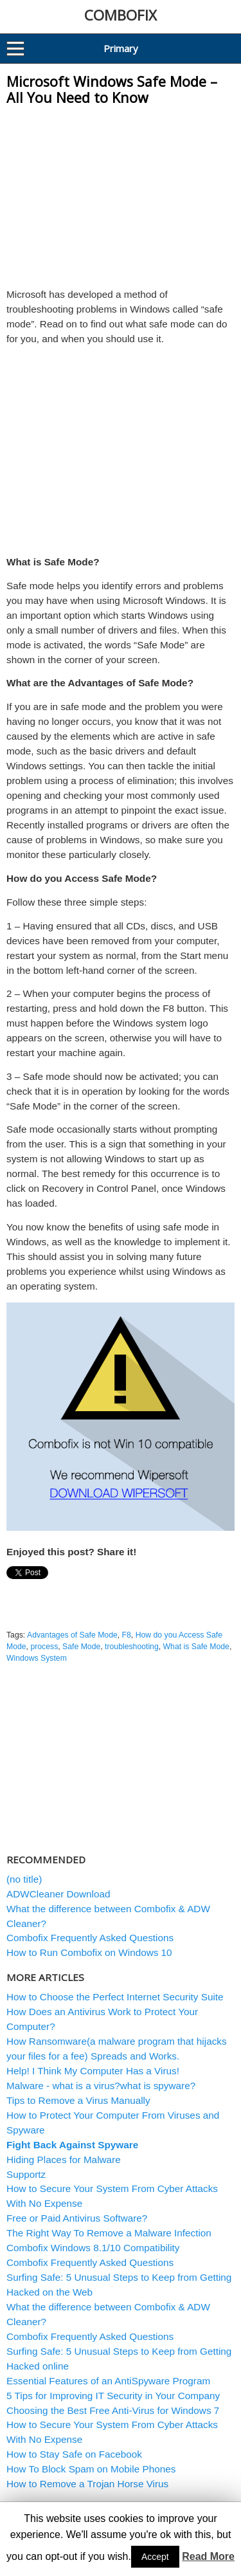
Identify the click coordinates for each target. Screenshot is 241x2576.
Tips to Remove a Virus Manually (78, 2100)
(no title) (24, 1879)
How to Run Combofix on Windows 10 (89, 1952)
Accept (155, 2557)
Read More (208, 2556)
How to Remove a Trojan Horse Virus (87, 2483)
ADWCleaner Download (58, 1893)
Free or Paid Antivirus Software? (76, 2218)
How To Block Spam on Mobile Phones (90, 2468)
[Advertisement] (120, 193)
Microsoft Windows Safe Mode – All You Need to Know (111, 89)
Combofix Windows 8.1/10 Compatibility (93, 2247)
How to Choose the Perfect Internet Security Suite (115, 1996)
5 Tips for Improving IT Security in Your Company (113, 2395)
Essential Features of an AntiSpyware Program (108, 2380)
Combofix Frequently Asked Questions (90, 1937)
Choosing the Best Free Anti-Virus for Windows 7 (112, 2410)
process (44, 1646)
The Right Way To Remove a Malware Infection (108, 2232)
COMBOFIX (120, 14)
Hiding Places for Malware (63, 2159)
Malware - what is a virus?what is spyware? (100, 2085)
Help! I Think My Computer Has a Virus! (92, 2070)
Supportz (26, 2174)
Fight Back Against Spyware (72, 2144)
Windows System (36, 1658)
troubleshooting (132, 1646)
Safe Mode (81, 1646)
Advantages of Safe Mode (72, 1635)
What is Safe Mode (196, 1646)
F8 (126, 1635)
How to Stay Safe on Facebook (74, 2454)
